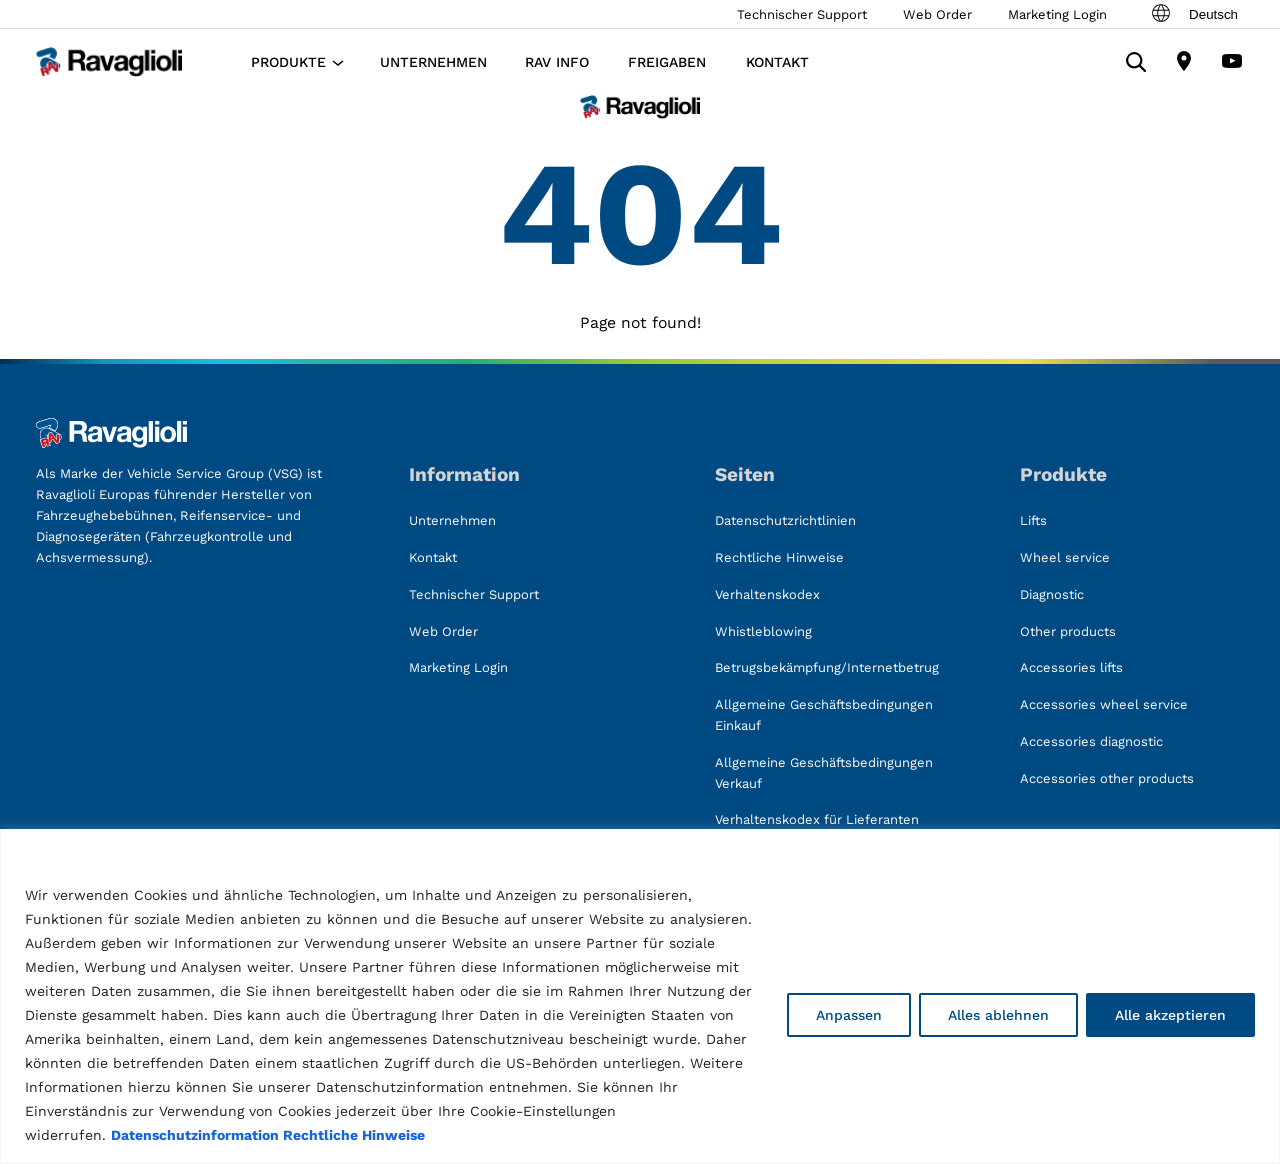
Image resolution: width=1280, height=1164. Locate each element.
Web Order (937, 14)
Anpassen (849, 1015)
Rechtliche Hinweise (354, 1135)
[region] (640, 996)
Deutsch (1193, 14)
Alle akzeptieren (1170, 1015)
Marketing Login (1057, 14)
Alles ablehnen (998, 1015)
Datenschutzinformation (195, 1135)
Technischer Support (802, 14)
